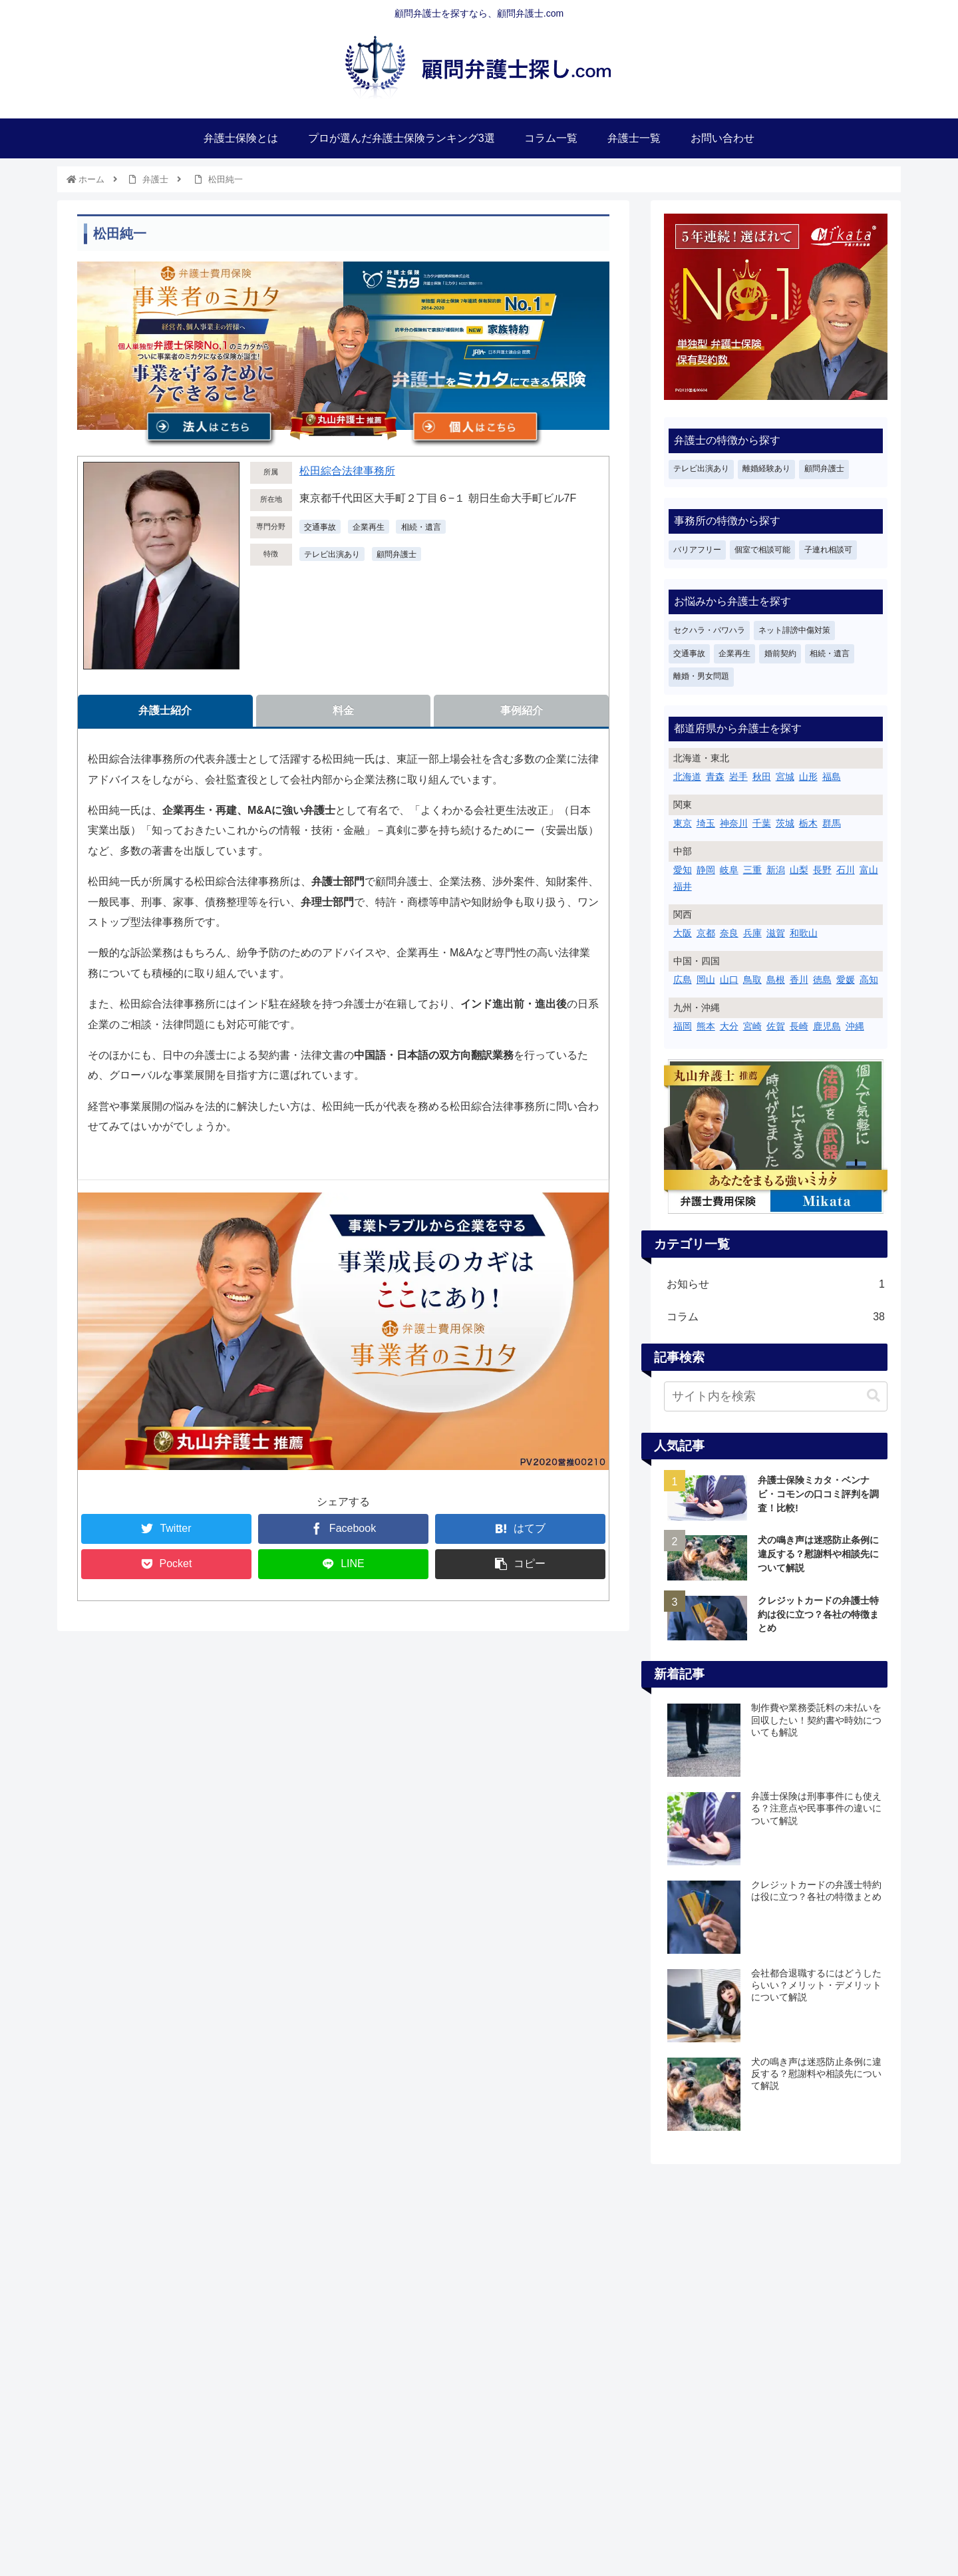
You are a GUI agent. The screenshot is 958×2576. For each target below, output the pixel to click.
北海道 (687, 776)
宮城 (785, 776)
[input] (775, 1396)
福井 (682, 886)
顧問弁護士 (396, 553)
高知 (869, 979)
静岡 (706, 869)
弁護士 (155, 179)
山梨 (799, 869)
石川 (845, 869)
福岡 (682, 1026)
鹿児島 (827, 1026)
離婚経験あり (766, 468)
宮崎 (752, 1026)
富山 (869, 869)
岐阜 (729, 869)
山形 (808, 776)
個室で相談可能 (762, 549)
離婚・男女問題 (701, 676)
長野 (822, 869)
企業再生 (734, 653)
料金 (343, 710)
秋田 (761, 776)
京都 (706, 933)
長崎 (799, 1026)
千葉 (761, 823)
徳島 (822, 979)
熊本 (706, 1026)
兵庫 (752, 933)
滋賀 (775, 933)
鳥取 (752, 979)
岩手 (738, 776)
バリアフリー (697, 549)
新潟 (775, 869)
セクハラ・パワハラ (709, 630)
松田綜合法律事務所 (347, 470)
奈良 (729, 933)
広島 (682, 979)
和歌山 (804, 933)
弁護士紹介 (165, 710)
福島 (831, 776)
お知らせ (776, 1284)
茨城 (785, 823)
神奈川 (734, 823)
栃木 (808, 823)
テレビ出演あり (332, 553)
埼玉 (706, 823)
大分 (729, 1026)
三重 (752, 869)
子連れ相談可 (828, 549)
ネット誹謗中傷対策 (794, 630)
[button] (873, 1395)
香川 (799, 979)
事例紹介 (521, 710)
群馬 (831, 823)
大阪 (682, 933)
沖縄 (855, 1026)
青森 (715, 776)
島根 (775, 979)
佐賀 (775, 1026)
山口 (729, 979)
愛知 (682, 869)
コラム (776, 1317)
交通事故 (689, 653)
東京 (682, 823)
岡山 (706, 979)
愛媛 (845, 979)
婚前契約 (780, 653)
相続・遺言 (830, 653)
